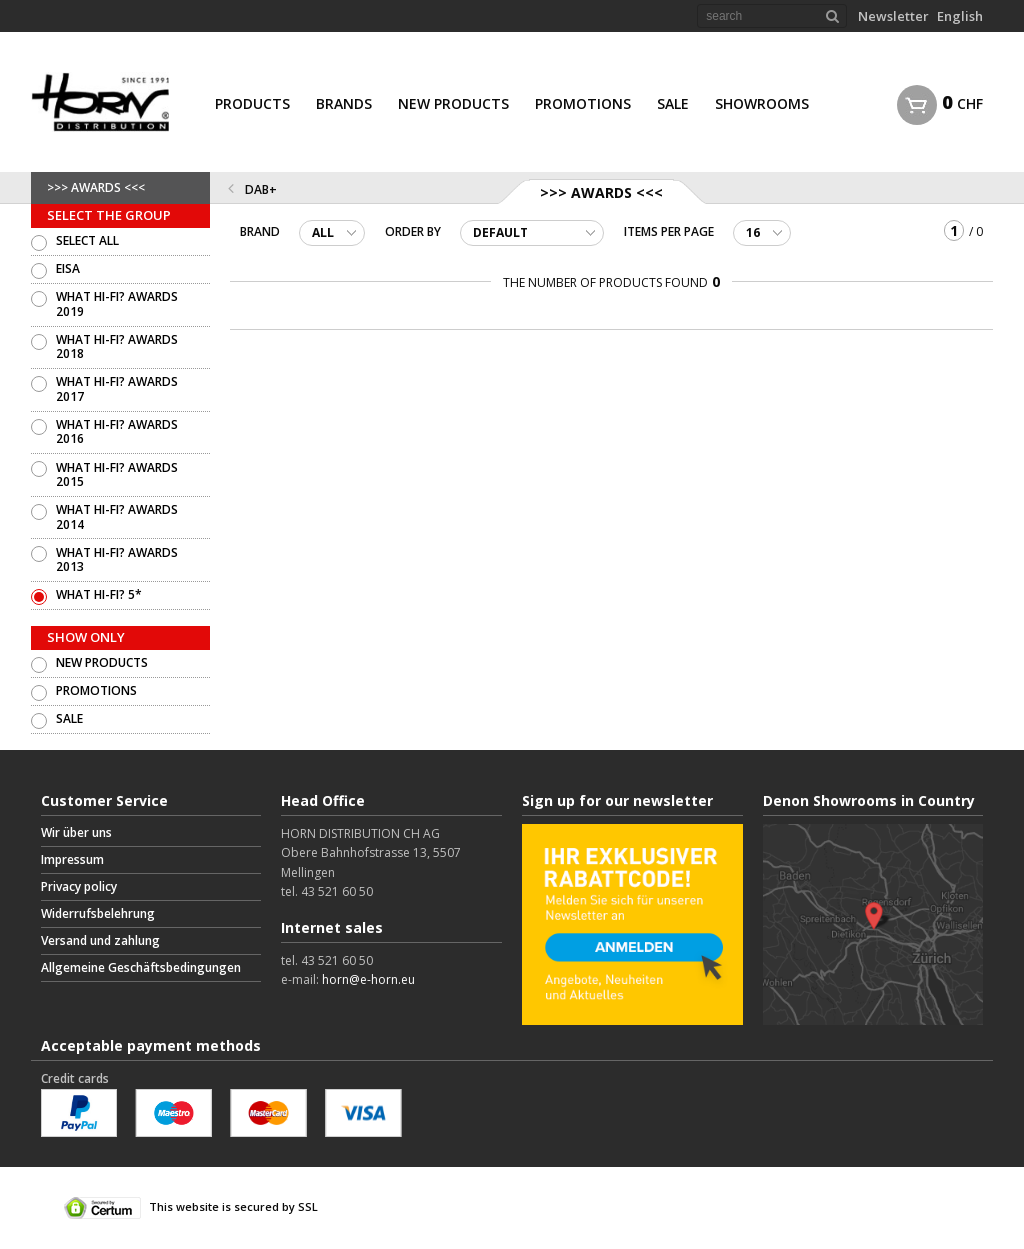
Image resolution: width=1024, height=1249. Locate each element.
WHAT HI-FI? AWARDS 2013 (117, 559)
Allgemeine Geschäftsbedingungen (141, 967)
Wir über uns (76, 832)
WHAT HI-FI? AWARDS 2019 (117, 303)
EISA (68, 268)
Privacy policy (79, 886)
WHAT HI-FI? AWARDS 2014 (117, 516)
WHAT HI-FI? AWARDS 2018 (117, 346)
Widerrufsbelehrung (98, 913)
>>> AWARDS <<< (96, 187)
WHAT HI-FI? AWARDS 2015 (117, 474)
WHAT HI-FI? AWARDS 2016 (117, 431)
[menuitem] (252, 102)
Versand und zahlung (100, 940)
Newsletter (893, 16)
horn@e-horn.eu (368, 979)
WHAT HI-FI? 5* (99, 594)
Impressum (72, 859)
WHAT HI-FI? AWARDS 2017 (117, 388)
